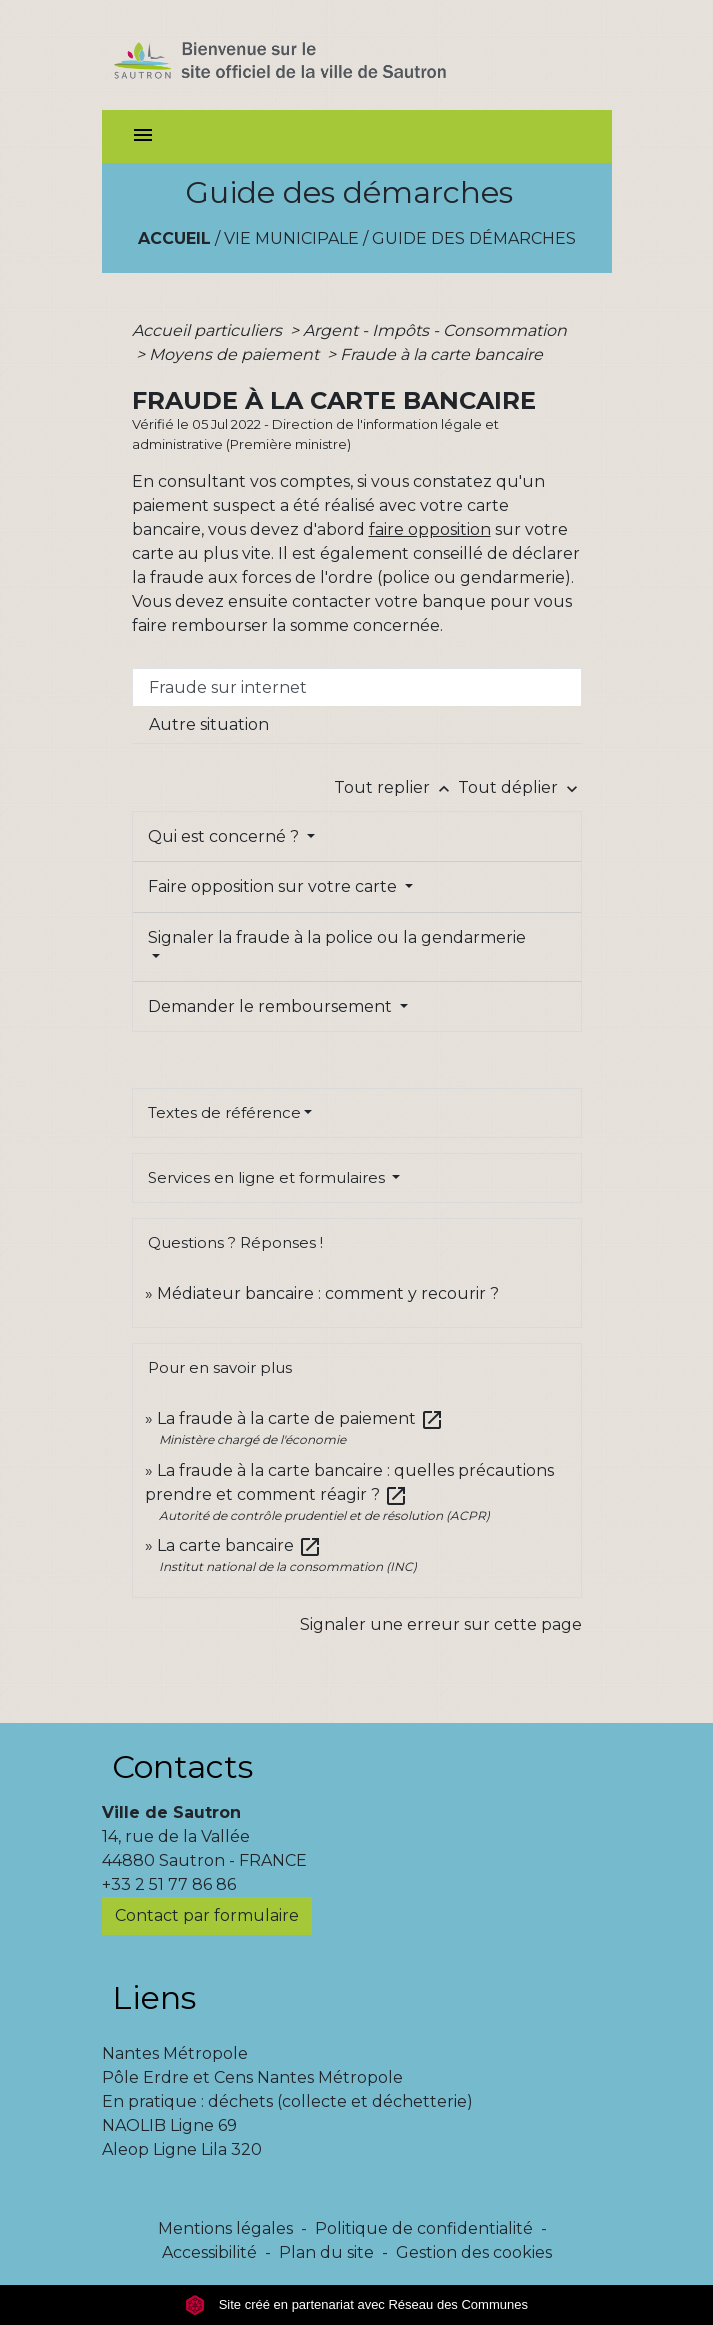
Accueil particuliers (209, 330)
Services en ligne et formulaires (268, 1177)
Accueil (174, 238)
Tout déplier (520, 787)
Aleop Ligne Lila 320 (182, 2149)
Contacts (182, 1766)
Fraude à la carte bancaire (441, 354)
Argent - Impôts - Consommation (435, 330)
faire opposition (430, 529)
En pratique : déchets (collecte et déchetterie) (287, 2101)
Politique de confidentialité (424, 2228)
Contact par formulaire (207, 1915)
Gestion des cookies (474, 2252)
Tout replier (396, 787)
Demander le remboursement (272, 1006)
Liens (154, 1997)
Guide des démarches (474, 238)
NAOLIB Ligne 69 (169, 2125)
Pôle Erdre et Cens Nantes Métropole (252, 2077)
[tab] (357, 687)
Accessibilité (209, 2252)
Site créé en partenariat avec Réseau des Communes (356, 2304)
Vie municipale (291, 238)
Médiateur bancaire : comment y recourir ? (328, 1293)
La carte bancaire (239, 1545)
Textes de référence (224, 1112)
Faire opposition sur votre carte (274, 886)
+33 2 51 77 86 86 (169, 1884)
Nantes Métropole (175, 2053)
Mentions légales (225, 2228)
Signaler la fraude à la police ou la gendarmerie (337, 937)
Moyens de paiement (236, 354)
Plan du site (326, 2252)
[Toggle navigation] (143, 136)
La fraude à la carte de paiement (300, 1418)
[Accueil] (315, 55)
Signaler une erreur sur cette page (441, 1624)
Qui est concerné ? (225, 836)
